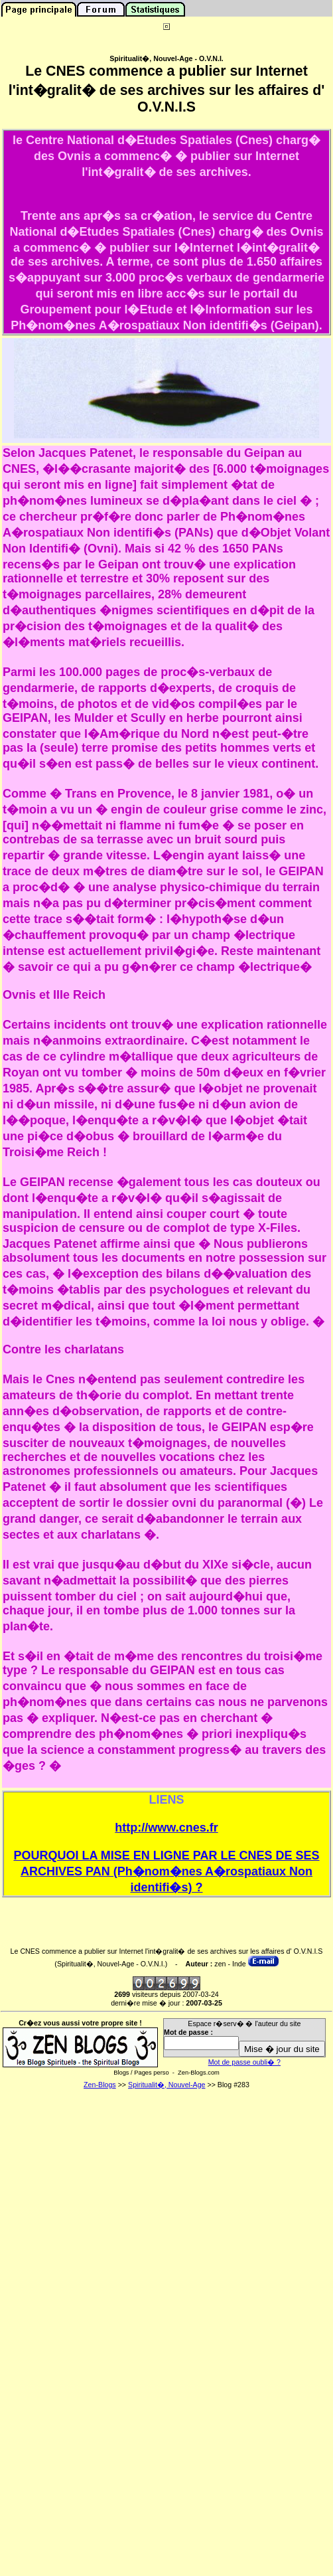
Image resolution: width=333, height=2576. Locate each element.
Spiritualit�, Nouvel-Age (166, 2085)
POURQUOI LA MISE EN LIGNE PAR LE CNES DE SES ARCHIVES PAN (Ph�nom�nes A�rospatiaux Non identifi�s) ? (166, 1871)
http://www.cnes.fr (166, 1827)
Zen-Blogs (100, 2085)
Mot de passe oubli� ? (244, 2062)
